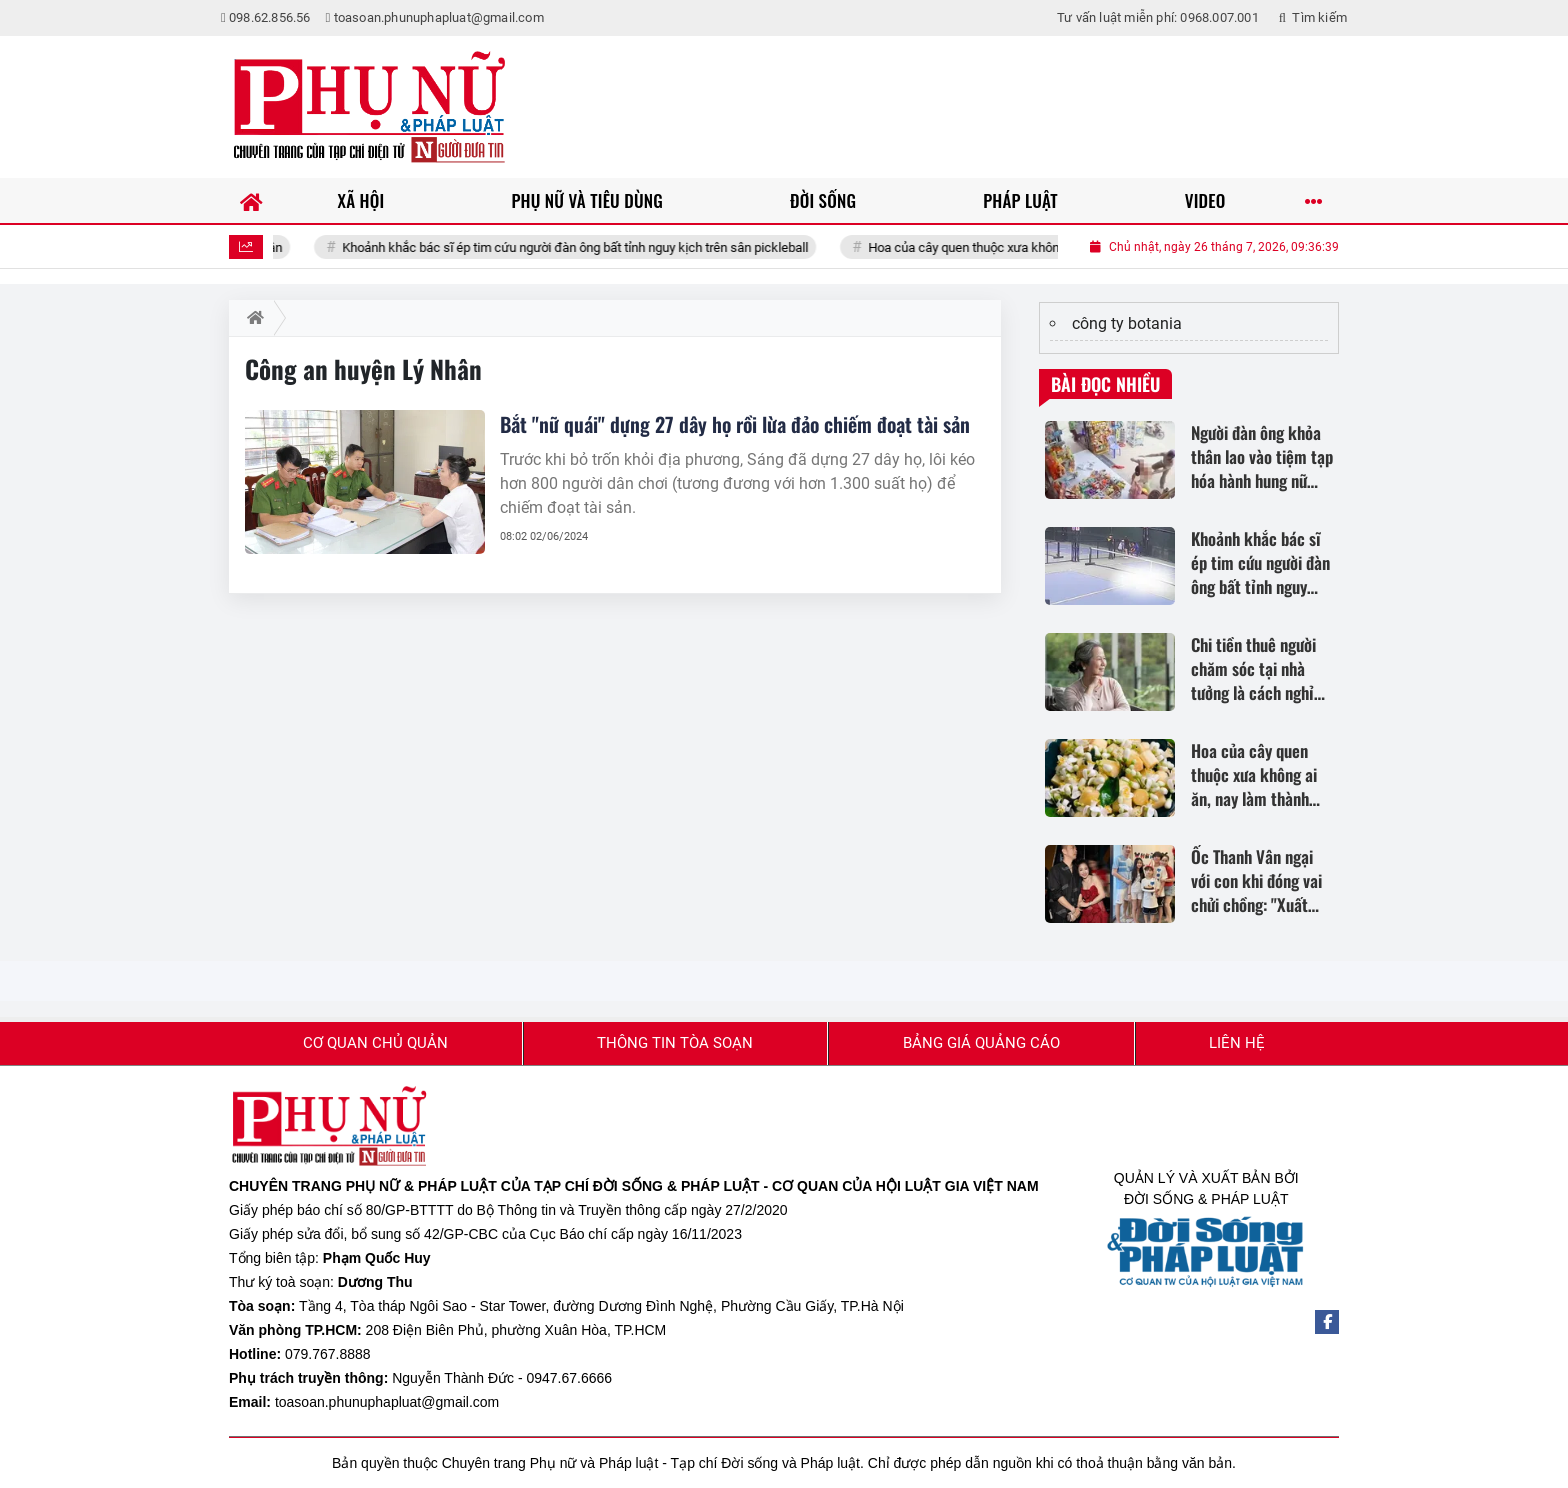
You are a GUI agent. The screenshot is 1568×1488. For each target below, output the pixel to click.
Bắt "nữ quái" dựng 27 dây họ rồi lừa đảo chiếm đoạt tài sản (735, 424)
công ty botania (1127, 323)
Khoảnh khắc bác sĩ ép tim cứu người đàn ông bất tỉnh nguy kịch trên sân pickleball (611, 247)
